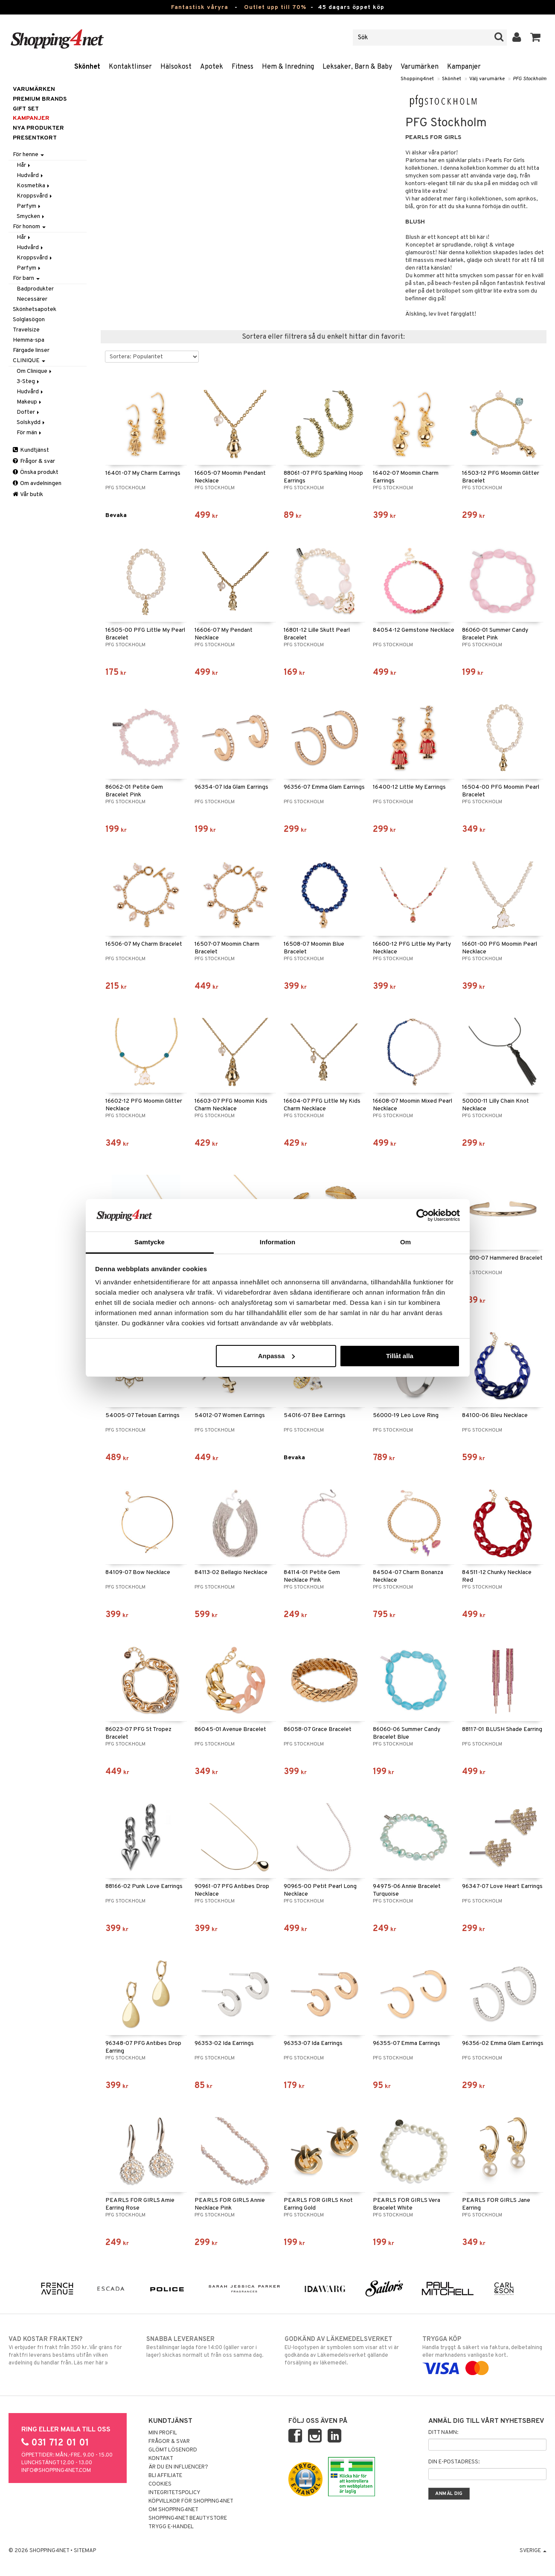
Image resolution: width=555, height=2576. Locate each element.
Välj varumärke (487, 79)
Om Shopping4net (173, 2509)
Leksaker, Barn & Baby (357, 67)
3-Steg (29, 381)
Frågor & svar (34, 461)
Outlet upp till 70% (275, 7)
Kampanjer (464, 67)
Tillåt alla (399, 1355)
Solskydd (31, 422)
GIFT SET (26, 109)
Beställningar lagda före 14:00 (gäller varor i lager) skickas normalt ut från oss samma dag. (208, 2347)
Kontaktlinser (130, 67)
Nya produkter (38, 128)
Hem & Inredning (288, 67)
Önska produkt (35, 472)
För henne (28, 154)
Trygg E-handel (171, 2527)
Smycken (31, 216)
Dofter (29, 412)
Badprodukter (35, 289)
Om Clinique (35, 371)
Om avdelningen (37, 483)
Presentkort (35, 138)
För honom (29, 226)
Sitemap (85, 2550)
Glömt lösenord (172, 2450)
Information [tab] (278, 1242)
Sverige (533, 2550)
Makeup (30, 402)
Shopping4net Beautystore (187, 2518)
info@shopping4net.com (56, 2470)
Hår (24, 165)
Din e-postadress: (453, 2462)
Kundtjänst (31, 450)
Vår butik (28, 494)
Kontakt (160, 2458)
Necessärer (32, 299)
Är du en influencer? (178, 2467)
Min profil (162, 2433)
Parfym (29, 206)
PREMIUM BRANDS (40, 99)
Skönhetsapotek (34, 309)
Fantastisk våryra (199, 7)
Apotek (211, 67)
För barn (26, 278)
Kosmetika (34, 185)
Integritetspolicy (174, 2492)
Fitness (242, 67)
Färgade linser (31, 350)
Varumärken (420, 67)
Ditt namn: (443, 2432)
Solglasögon (29, 319)
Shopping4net (417, 79)
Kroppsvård (35, 196)
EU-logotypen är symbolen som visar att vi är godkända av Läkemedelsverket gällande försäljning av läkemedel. (347, 2351)
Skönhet (87, 67)
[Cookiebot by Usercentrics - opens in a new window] (422, 1215)
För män (30, 432)
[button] (535, 37)
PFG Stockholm (529, 79)
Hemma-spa (28, 340)
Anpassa (276, 1355)
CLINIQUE (29, 360)
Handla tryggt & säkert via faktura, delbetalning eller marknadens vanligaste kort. (484, 2354)
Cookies (159, 2484)
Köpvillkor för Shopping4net (190, 2501)
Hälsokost (176, 67)
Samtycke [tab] (149, 1242)
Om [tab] (405, 1242)
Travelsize (26, 330)
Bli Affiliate (165, 2475)
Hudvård (30, 175)
